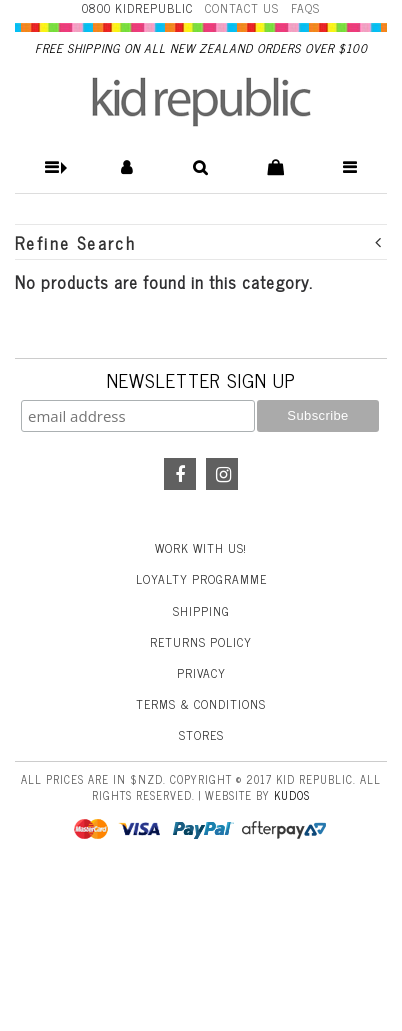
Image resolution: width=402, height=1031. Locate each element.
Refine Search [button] (199, 242)
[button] (52, 167)
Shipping (201, 611)
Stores (201, 735)
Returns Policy (201, 642)
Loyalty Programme (201, 579)
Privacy (201, 673)
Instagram (222, 474)
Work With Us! (201, 548)
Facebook (180, 474)
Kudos (292, 795)
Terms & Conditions (201, 704)
